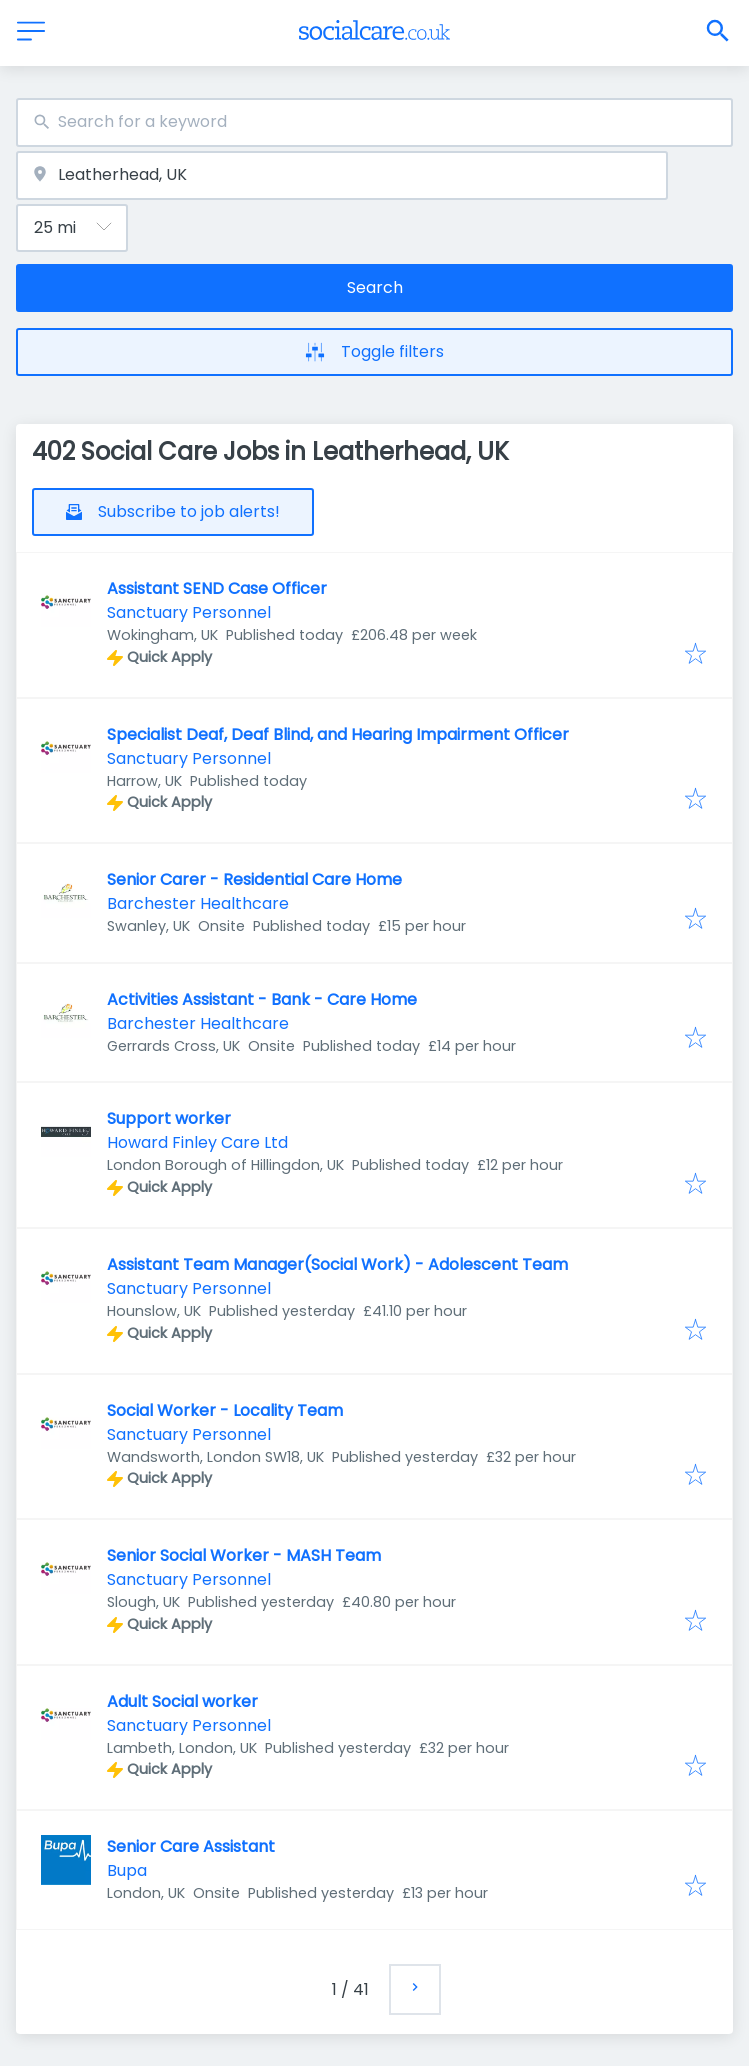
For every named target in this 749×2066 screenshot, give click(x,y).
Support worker (169, 1118)
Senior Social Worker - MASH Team (244, 1555)
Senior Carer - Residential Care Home (254, 879)
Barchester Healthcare (198, 903)
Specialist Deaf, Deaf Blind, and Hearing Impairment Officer (338, 734)
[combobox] (374, 122)
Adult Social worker (182, 1701)
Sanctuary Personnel (189, 612)
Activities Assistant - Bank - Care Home (262, 999)
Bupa (127, 1870)
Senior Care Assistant (191, 1846)
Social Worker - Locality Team (225, 1410)
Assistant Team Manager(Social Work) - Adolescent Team (337, 1264)
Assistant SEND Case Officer (217, 588)
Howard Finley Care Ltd (197, 1142)
